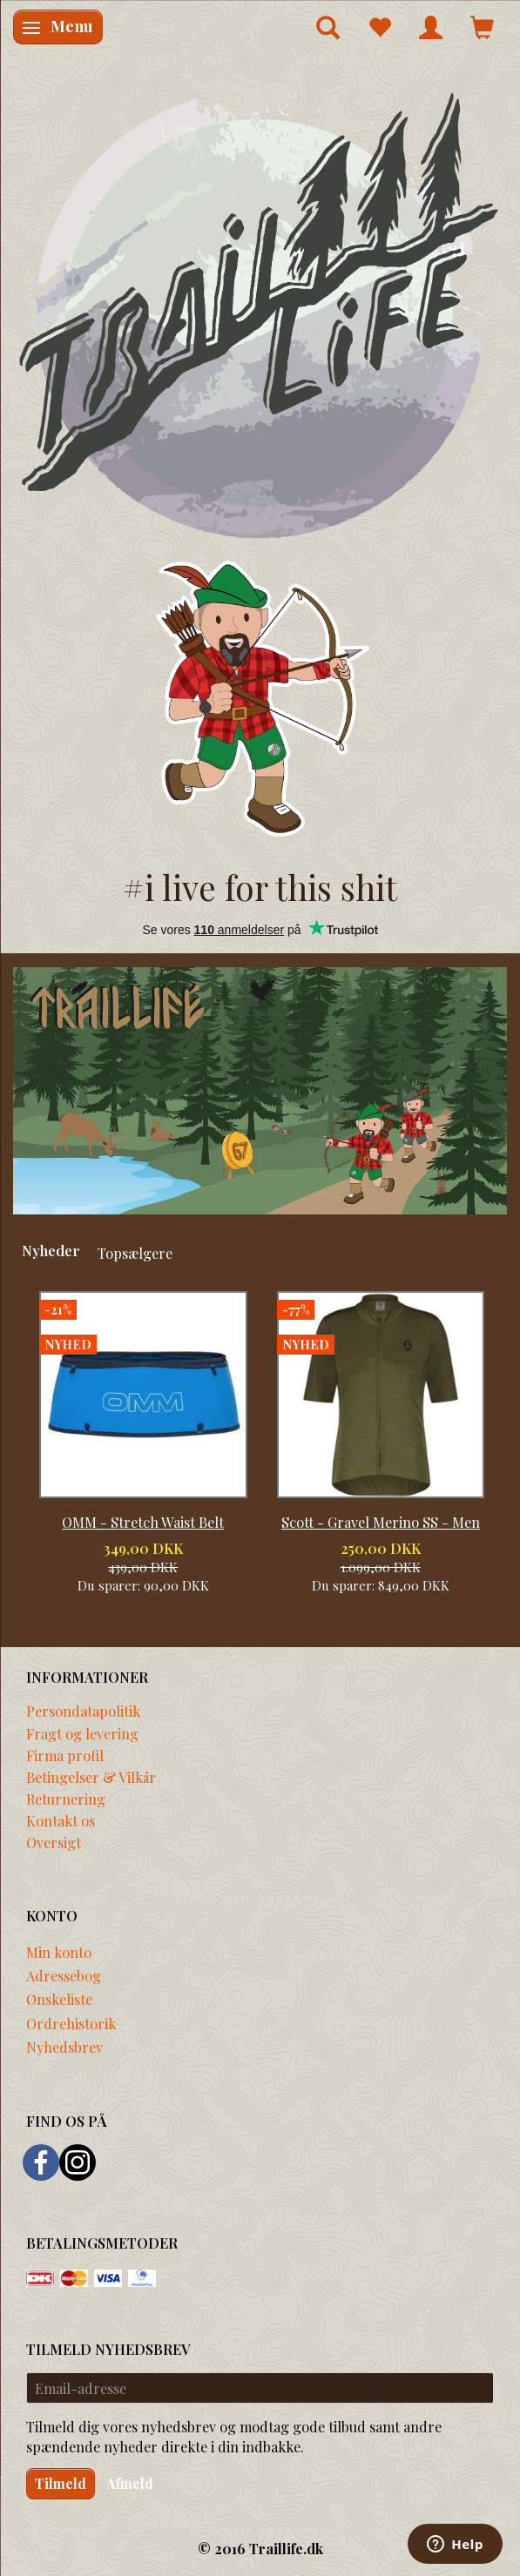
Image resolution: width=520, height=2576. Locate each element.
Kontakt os (60, 1820)
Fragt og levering (82, 1733)
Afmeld (129, 2483)
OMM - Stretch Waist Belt (143, 1521)
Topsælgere (135, 1252)
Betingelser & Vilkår (91, 1776)
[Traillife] (260, 314)
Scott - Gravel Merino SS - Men (380, 1521)
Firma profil (65, 1755)
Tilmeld (60, 2483)
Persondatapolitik (83, 1710)
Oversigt (53, 1842)
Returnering (65, 1798)
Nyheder (51, 1250)
